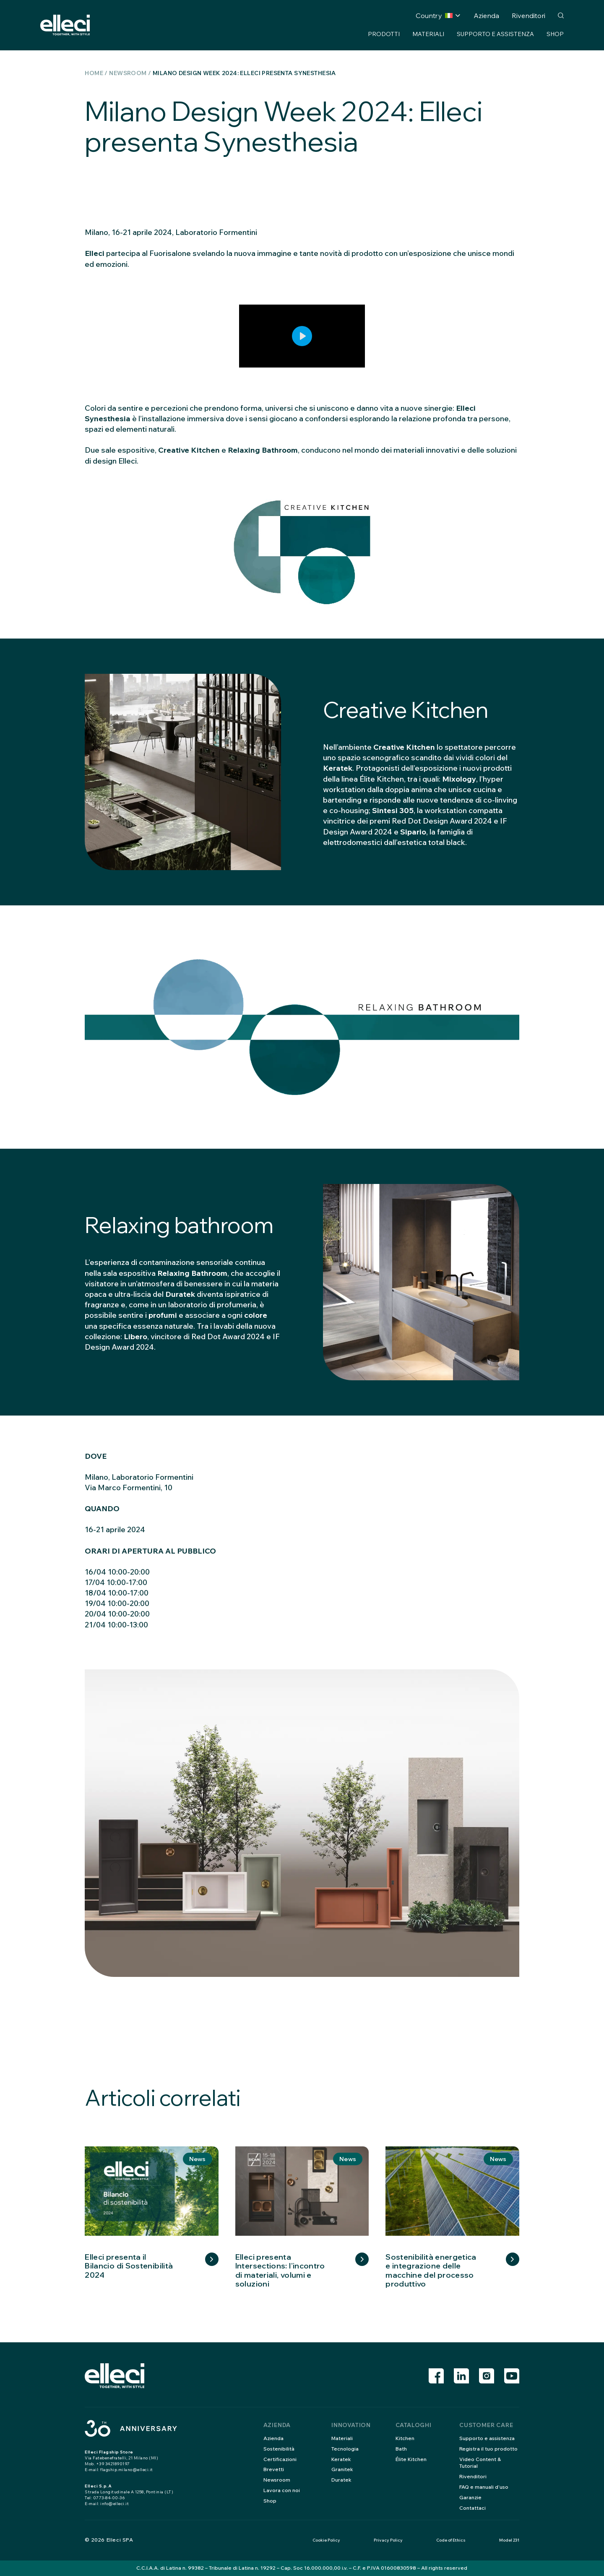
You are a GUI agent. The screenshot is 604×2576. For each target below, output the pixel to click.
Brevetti (273, 2469)
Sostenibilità (278, 2449)
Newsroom (127, 73)
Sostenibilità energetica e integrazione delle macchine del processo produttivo (430, 2270)
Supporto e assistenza (495, 34)
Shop (555, 34)
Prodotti (384, 34)
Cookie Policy (326, 2540)
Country (434, 15)
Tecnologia (345, 2449)
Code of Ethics (451, 2540)
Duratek (341, 2480)
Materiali (428, 34)
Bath (401, 2449)
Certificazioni (280, 2459)
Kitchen (405, 2438)
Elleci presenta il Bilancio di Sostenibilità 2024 (129, 2266)
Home (94, 73)
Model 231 (509, 2540)
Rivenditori (528, 15)
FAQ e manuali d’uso (483, 2487)
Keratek (341, 2459)
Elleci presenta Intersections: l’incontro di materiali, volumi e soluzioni (280, 2270)
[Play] (302, 336)
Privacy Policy (388, 2540)
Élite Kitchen (411, 2459)
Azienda (486, 15)
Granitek (342, 2469)
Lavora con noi (281, 2490)
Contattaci (472, 2508)
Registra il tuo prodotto (488, 2449)
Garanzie (470, 2497)
